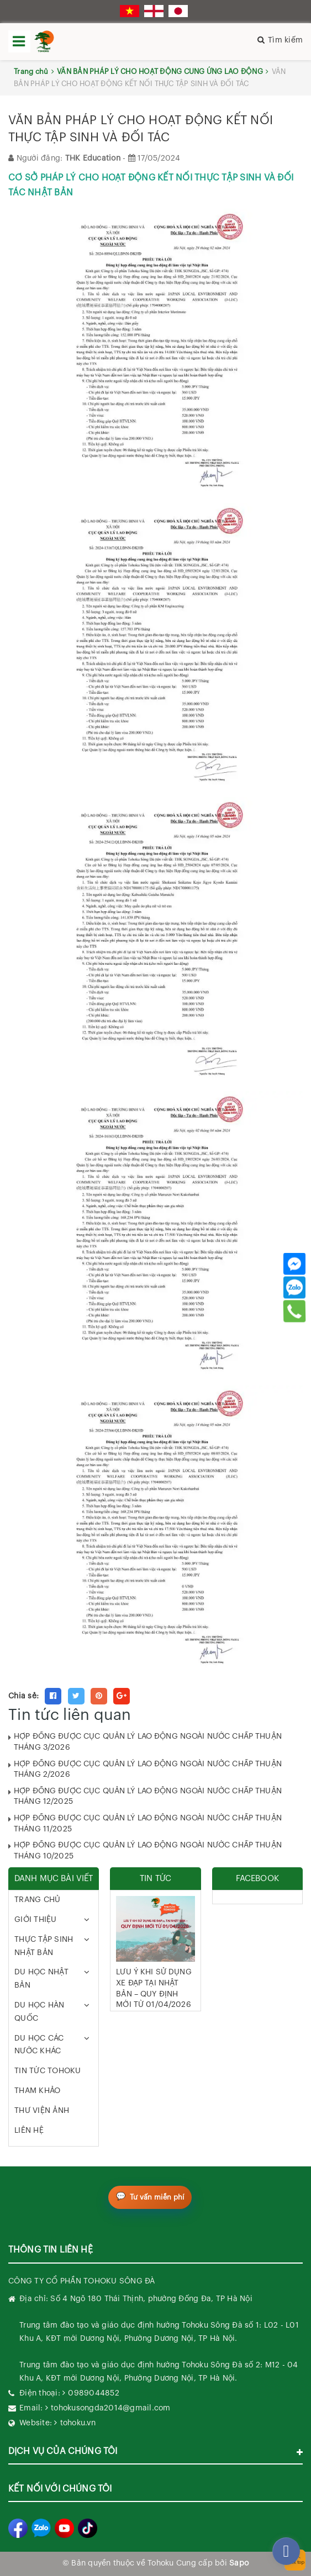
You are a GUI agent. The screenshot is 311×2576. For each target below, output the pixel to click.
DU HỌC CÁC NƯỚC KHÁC (39, 2045)
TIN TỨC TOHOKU (47, 2071)
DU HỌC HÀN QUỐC (39, 2011)
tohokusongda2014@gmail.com (111, 2408)
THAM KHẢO (37, 2091)
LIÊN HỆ (29, 2130)
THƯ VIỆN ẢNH (41, 2111)
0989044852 (93, 2393)
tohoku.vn (78, 2423)
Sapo (239, 2563)
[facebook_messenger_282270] (286, 2551)
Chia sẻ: (23, 1696)
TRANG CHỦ (37, 1900)
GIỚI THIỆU (35, 1920)
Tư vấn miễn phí (157, 2197)
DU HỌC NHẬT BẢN (41, 1978)
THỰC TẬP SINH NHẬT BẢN (43, 1946)
